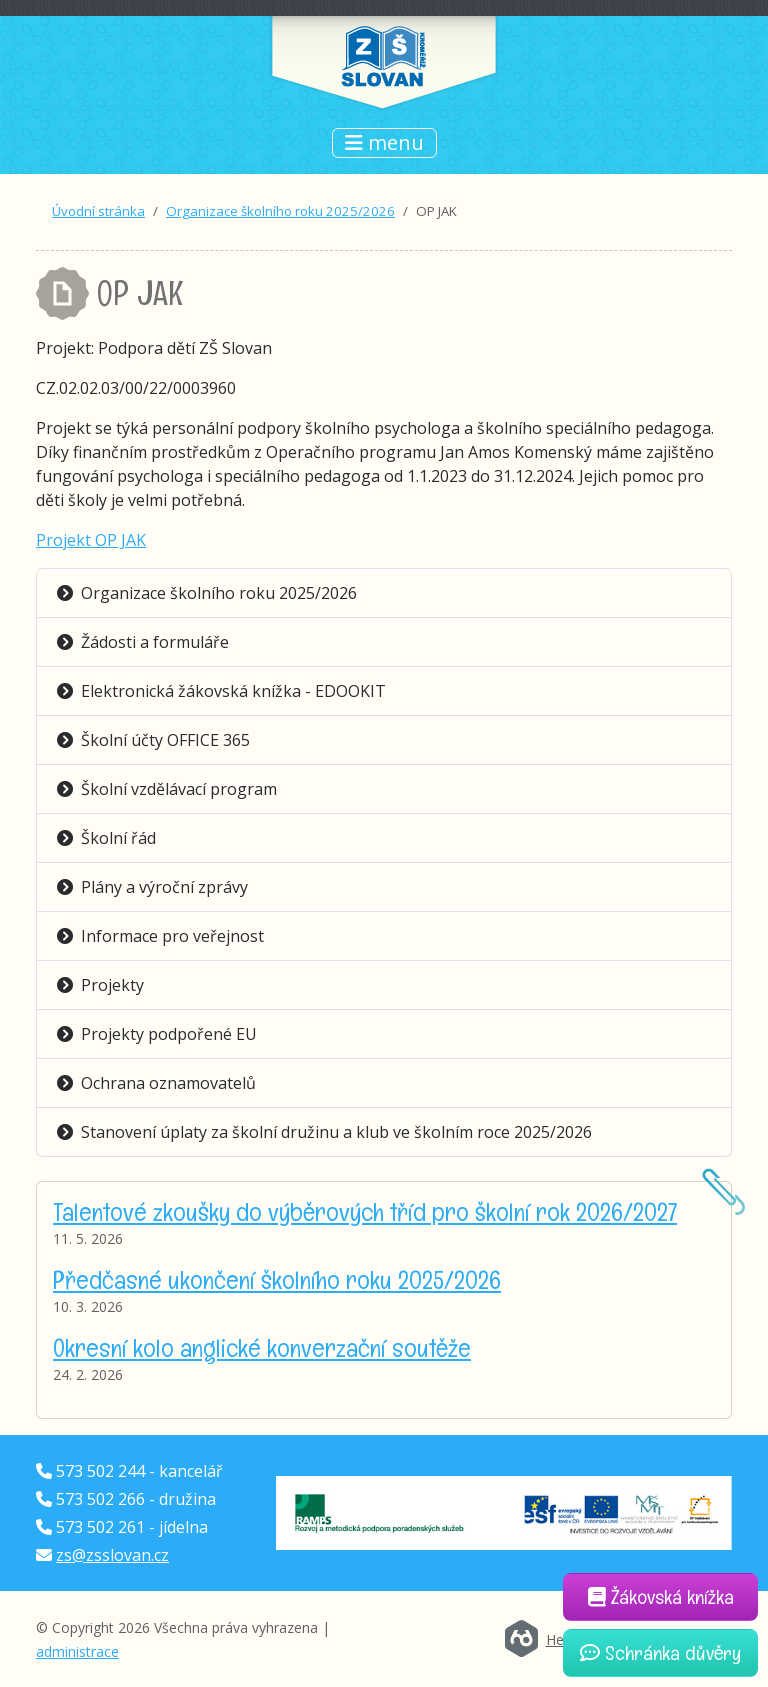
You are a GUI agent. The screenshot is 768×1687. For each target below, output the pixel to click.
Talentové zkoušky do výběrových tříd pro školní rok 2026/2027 (365, 1211)
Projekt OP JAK (91, 540)
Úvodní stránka (98, 211)
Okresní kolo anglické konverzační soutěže (262, 1347)
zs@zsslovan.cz (112, 1555)
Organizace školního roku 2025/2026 (280, 211)
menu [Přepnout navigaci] (384, 142)
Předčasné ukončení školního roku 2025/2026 (277, 1279)
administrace (77, 1651)
